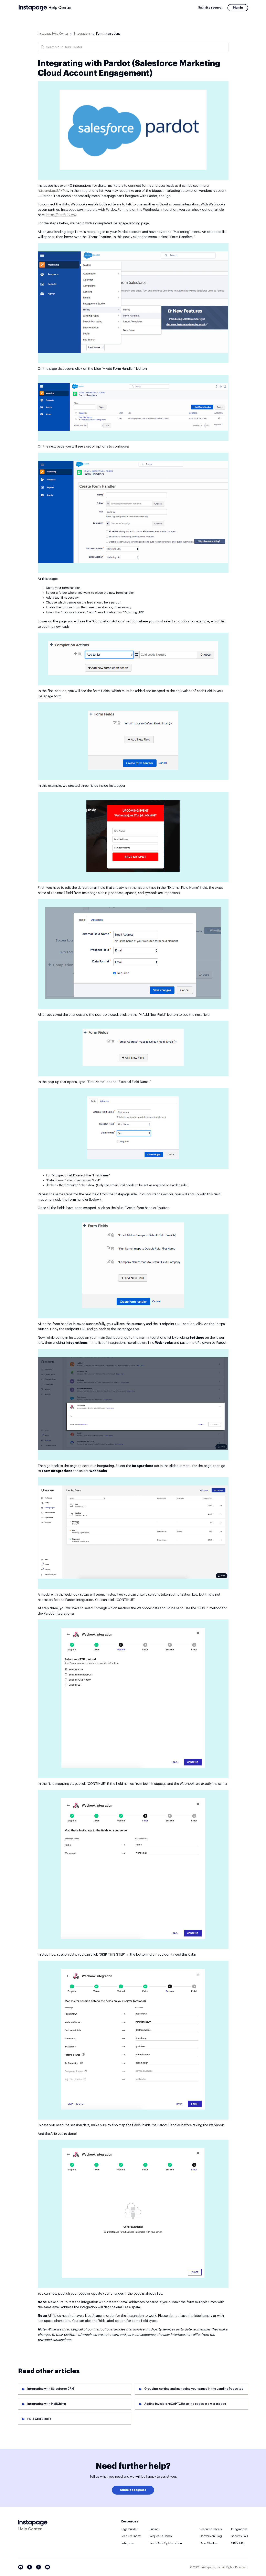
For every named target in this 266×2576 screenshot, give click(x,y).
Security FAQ (239, 2536)
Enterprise (127, 2543)
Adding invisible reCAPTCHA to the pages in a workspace (185, 2404)
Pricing (154, 2529)
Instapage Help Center (53, 33)
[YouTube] (47, 2567)
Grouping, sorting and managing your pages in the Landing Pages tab (193, 2388)
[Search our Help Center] (133, 47)
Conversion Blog (211, 2536)
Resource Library (211, 2529)
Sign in (238, 7)
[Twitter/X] (38, 2567)
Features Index (131, 2536)
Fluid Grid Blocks (39, 2419)
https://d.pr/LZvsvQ (61, 215)
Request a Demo (161, 2536)
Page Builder (129, 2529)
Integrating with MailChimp (46, 2404)
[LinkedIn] (20, 2567)
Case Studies (208, 2543)
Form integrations (108, 33)
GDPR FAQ (237, 2543)
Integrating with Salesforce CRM (50, 2388)
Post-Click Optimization (166, 2543)
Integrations (82, 33)
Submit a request (210, 7)
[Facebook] (29, 2567)
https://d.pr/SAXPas (53, 190)
